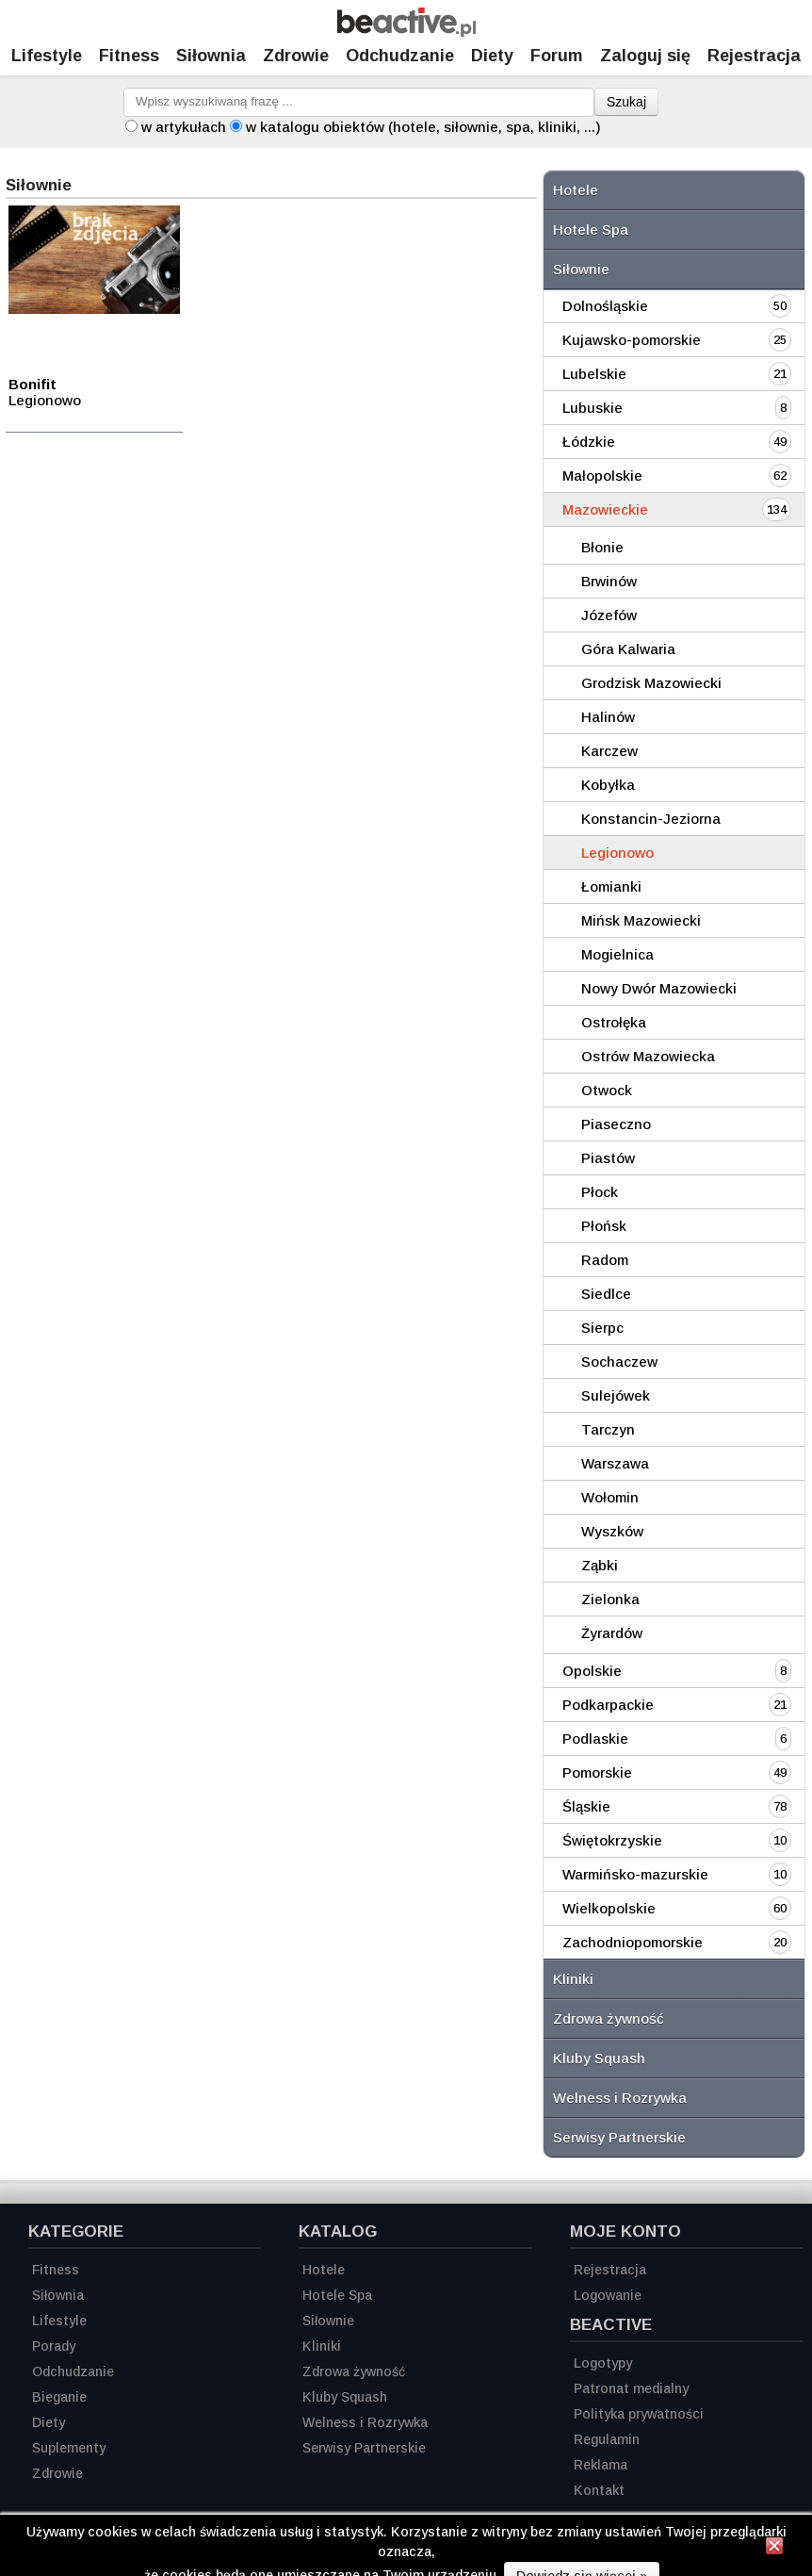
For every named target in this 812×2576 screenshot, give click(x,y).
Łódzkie (588, 442)
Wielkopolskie (609, 1908)
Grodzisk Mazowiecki (651, 683)
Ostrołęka (613, 1022)
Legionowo (617, 853)
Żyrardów (611, 1633)
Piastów (608, 1158)
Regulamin (607, 2439)
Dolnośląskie (605, 306)
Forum (556, 55)
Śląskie (586, 1806)
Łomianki (611, 886)
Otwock (606, 1090)
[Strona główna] (406, 32)
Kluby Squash (599, 2058)
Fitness (129, 55)
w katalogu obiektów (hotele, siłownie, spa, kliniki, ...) (423, 127)
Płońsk (603, 1226)
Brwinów (609, 581)
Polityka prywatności (639, 2413)
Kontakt (599, 2490)
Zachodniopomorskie (632, 1942)
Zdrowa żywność (608, 2018)
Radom (604, 1260)
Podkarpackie (608, 1705)
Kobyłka (608, 785)
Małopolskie (602, 476)
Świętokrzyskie (612, 1840)
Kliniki (573, 1979)
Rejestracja (610, 2269)
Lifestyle (46, 55)
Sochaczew (619, 1362)
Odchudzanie (400, 55)
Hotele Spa (590, 230)
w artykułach (183, 127)
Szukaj (626, 101)
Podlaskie (595, 1739)
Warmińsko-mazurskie (635, 1874)
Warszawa (615, 1463)
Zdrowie (296, 55)
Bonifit (32, 384)
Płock (599, 1192)
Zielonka (610, 1599)
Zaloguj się (645, 55)
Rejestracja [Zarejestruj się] (754, 55)
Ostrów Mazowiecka (648, 1056)
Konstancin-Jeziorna (651, 819)
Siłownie (581, 269)
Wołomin (610, 1497)
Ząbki (599, 1565)
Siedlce (606, 1294)
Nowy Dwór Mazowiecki (659, 988)
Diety (492, 55)
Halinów (608, 717)
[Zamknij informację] (774, 2548)
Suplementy (69, 2447)
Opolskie (592, 1671)
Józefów (609, 615)
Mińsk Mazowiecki (641, 920)
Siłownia (211, 55)
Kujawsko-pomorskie (631, 340)
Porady (53, 2346)
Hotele (575, 190)
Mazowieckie (605, 509)
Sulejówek (615, 1395)
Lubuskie (592, 408)
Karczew (609, 751)
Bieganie (59, 2396)
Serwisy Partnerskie (619, 2137)
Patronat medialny (631, 2388)
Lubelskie (594, 374)
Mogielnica (617, 954)
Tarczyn (608, 1429)
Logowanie (607, 2295)
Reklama (600, 2464)
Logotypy (603, 2363)
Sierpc (602, 1328)
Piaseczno (616, 1124)
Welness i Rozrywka (620, 2098)
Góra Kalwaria (628, 649)
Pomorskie (597, 1772)
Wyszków (612, 1531)
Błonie (602, 547)
